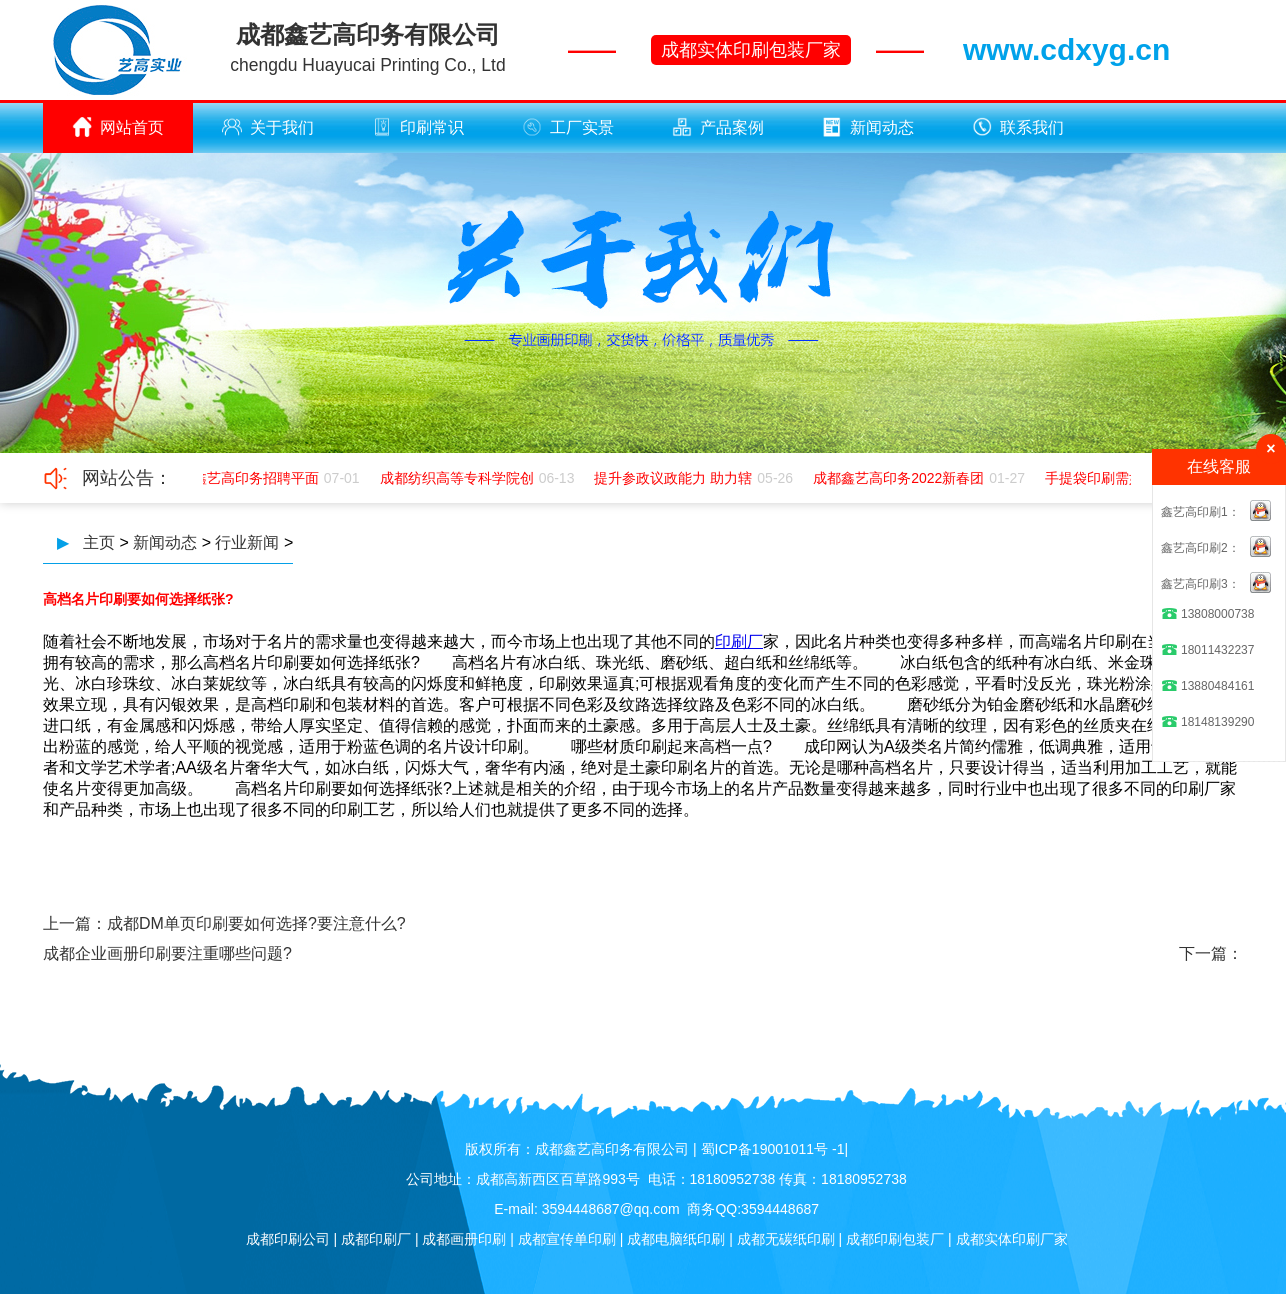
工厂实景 (568, 127)
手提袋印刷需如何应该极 (1124, 478)
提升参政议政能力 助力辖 (675, 478)
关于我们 (268, 127)
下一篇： (1211, 953)
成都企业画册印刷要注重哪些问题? (167, 953)
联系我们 (1018, 127)
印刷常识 (418, 127)
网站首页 (118, 127)
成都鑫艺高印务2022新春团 (900, 478)
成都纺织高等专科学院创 (459, 478)
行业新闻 (247, 542)
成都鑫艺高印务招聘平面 (244, 478)
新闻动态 (868, 127)
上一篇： (75, 923)
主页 (99, 542)
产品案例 (718, 127)
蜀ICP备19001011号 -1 (773, 1149)
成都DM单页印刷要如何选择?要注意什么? (256, 923)
